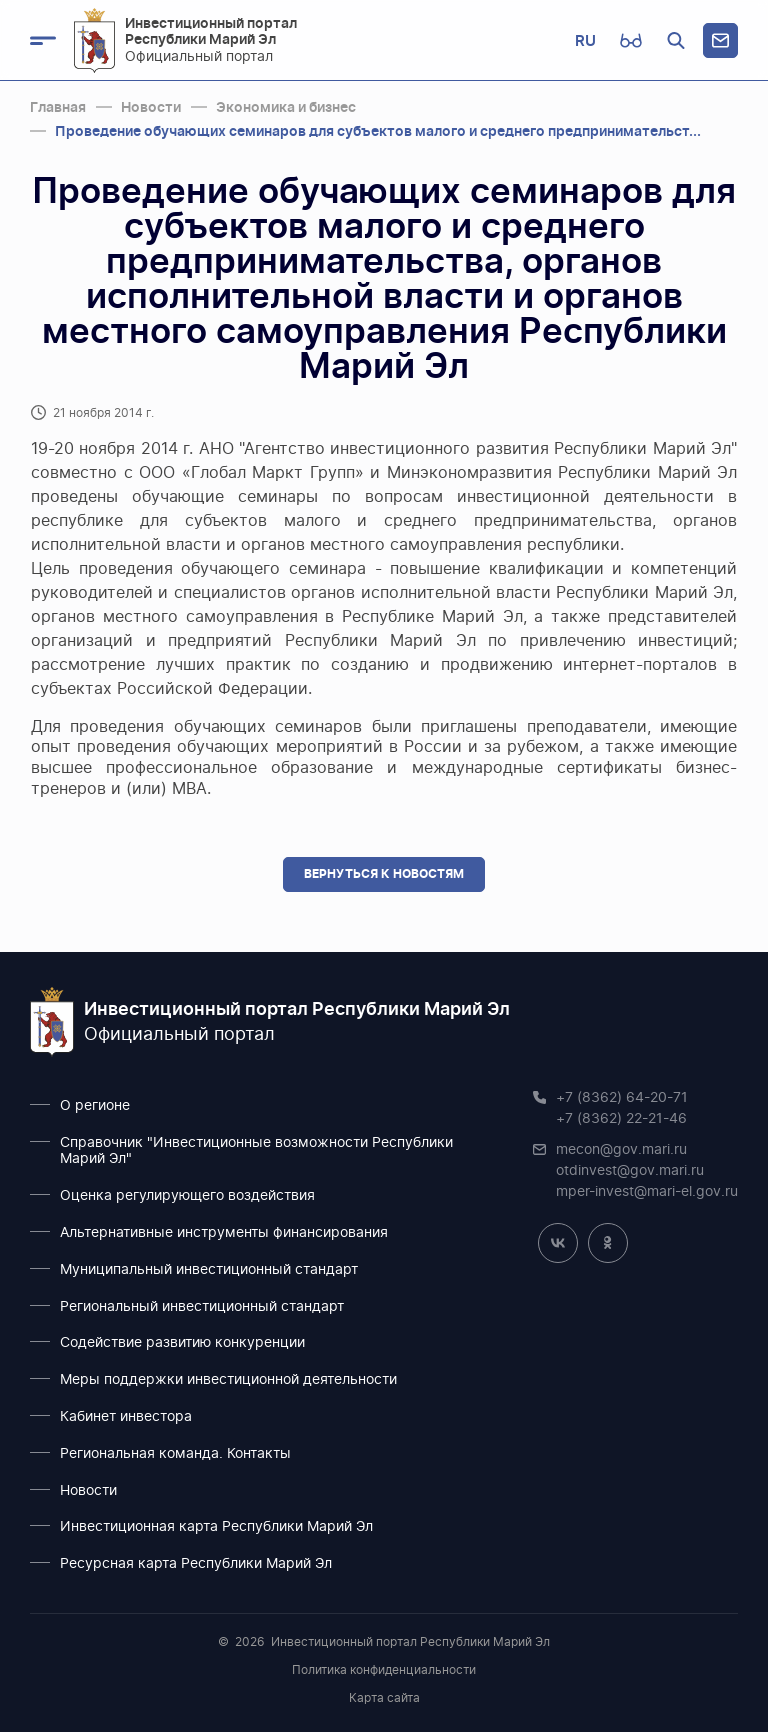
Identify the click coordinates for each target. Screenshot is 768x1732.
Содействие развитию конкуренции (182, 1343)
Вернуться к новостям (384, 873)
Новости (88, 1491)
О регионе (95, 1106)
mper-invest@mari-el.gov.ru (647, 1192)
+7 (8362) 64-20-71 (622, 1098)
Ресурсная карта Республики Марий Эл (196, 1564)
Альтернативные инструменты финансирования (224, 1233)
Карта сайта (384, 1698)
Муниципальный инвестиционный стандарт (209, 1270)
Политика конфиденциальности (384, 1670)
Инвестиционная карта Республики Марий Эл (216, 1527)
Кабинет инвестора (126, 1417)
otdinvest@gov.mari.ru (630, 1171)
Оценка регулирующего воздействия (187, 1196)
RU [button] (585, 40)
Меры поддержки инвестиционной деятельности (228, 1380)
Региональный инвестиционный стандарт (202, 1307)
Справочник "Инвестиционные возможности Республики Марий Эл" (256, 1151)
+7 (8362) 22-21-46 (621, 1119)
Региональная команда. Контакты (175, 1454)
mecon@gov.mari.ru (621, 1150)
